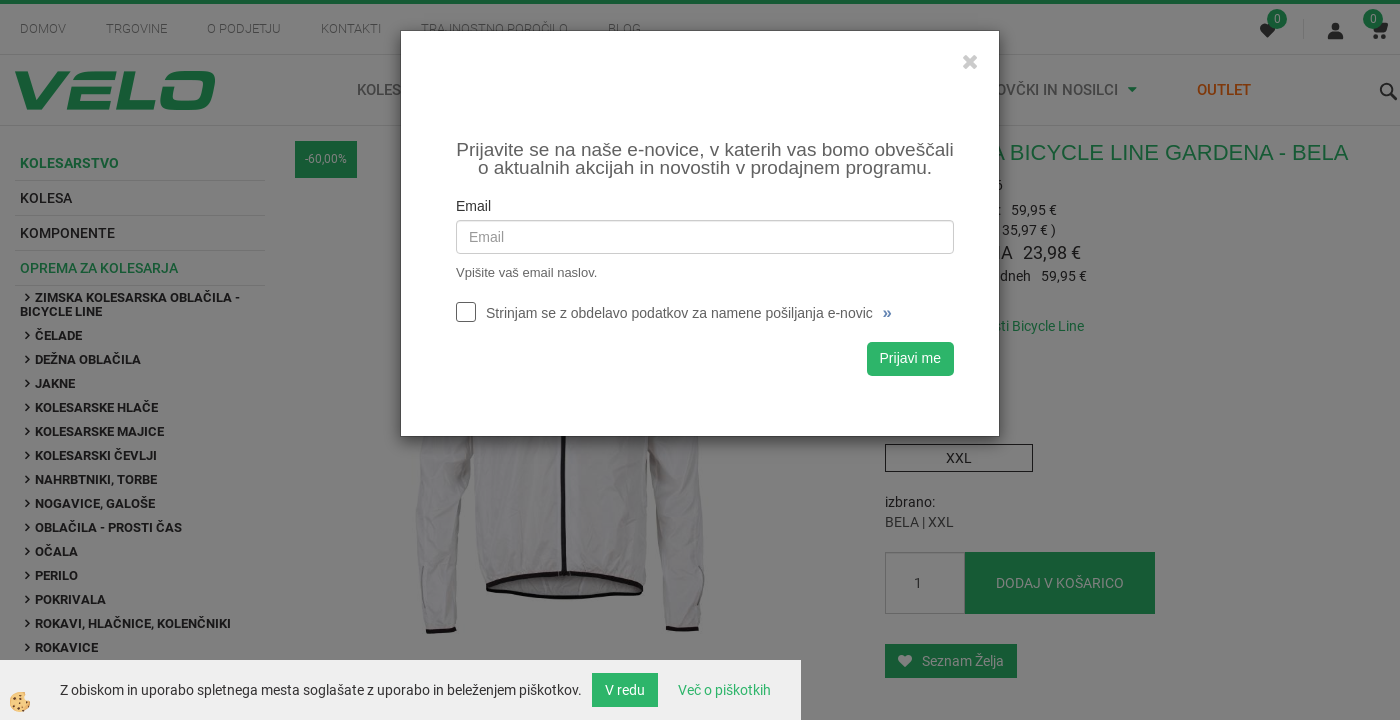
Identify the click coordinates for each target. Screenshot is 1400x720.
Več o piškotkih (724, 690)
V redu (625, 690)
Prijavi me (910, 358)
